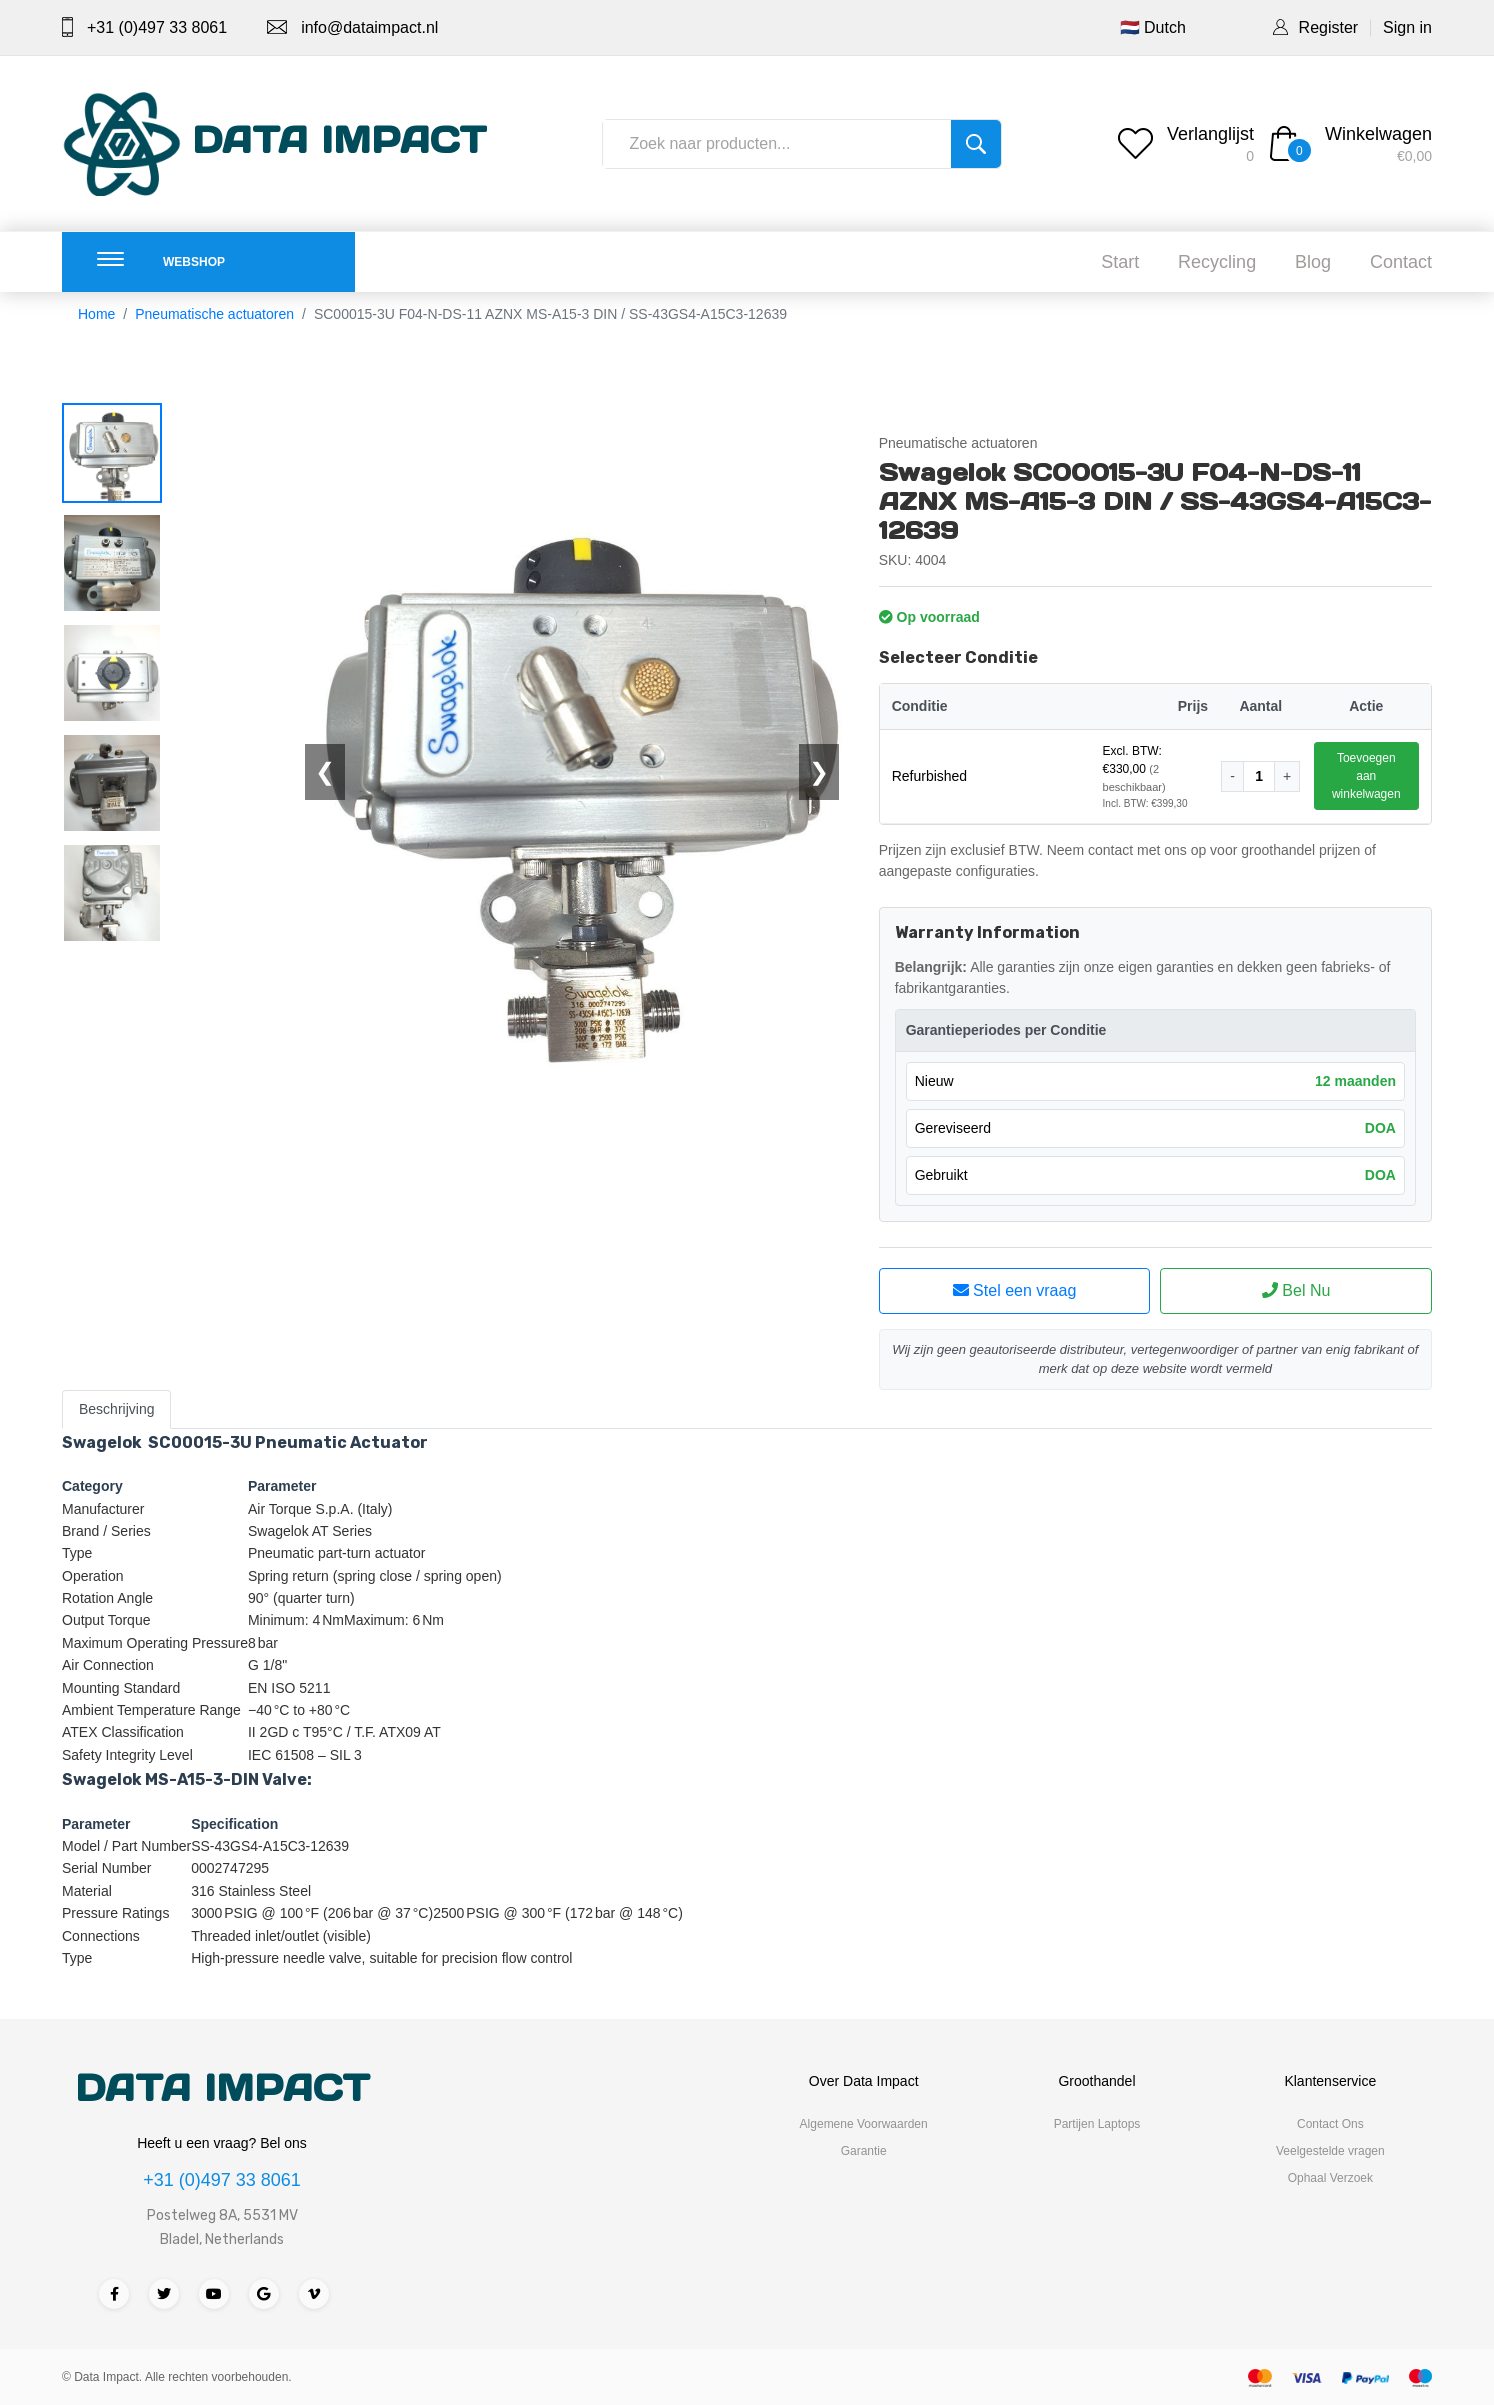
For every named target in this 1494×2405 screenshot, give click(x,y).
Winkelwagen (1378, 134)
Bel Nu (1296, 1290)
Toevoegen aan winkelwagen (1366, 776)
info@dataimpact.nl (369, 27)
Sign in (1407, 27)
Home (96, 314)
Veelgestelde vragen (1330, 2151)
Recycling (1217, 262)
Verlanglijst (1210, 134)
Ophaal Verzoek (1330, 2178)
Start (1120, 262)
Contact (1401, 262)
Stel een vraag (1015, 1290)
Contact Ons (1330, 2124)
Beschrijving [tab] (116, 1409)
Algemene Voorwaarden (864, 2124)
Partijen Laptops (1097, 2124)
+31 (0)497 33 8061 (157, 27)
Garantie (864, 2151)
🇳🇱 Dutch (1153, 27)
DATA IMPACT (222, 2088)
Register (1329, 27)
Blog (1313, 262)
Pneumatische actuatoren (214, 314)
